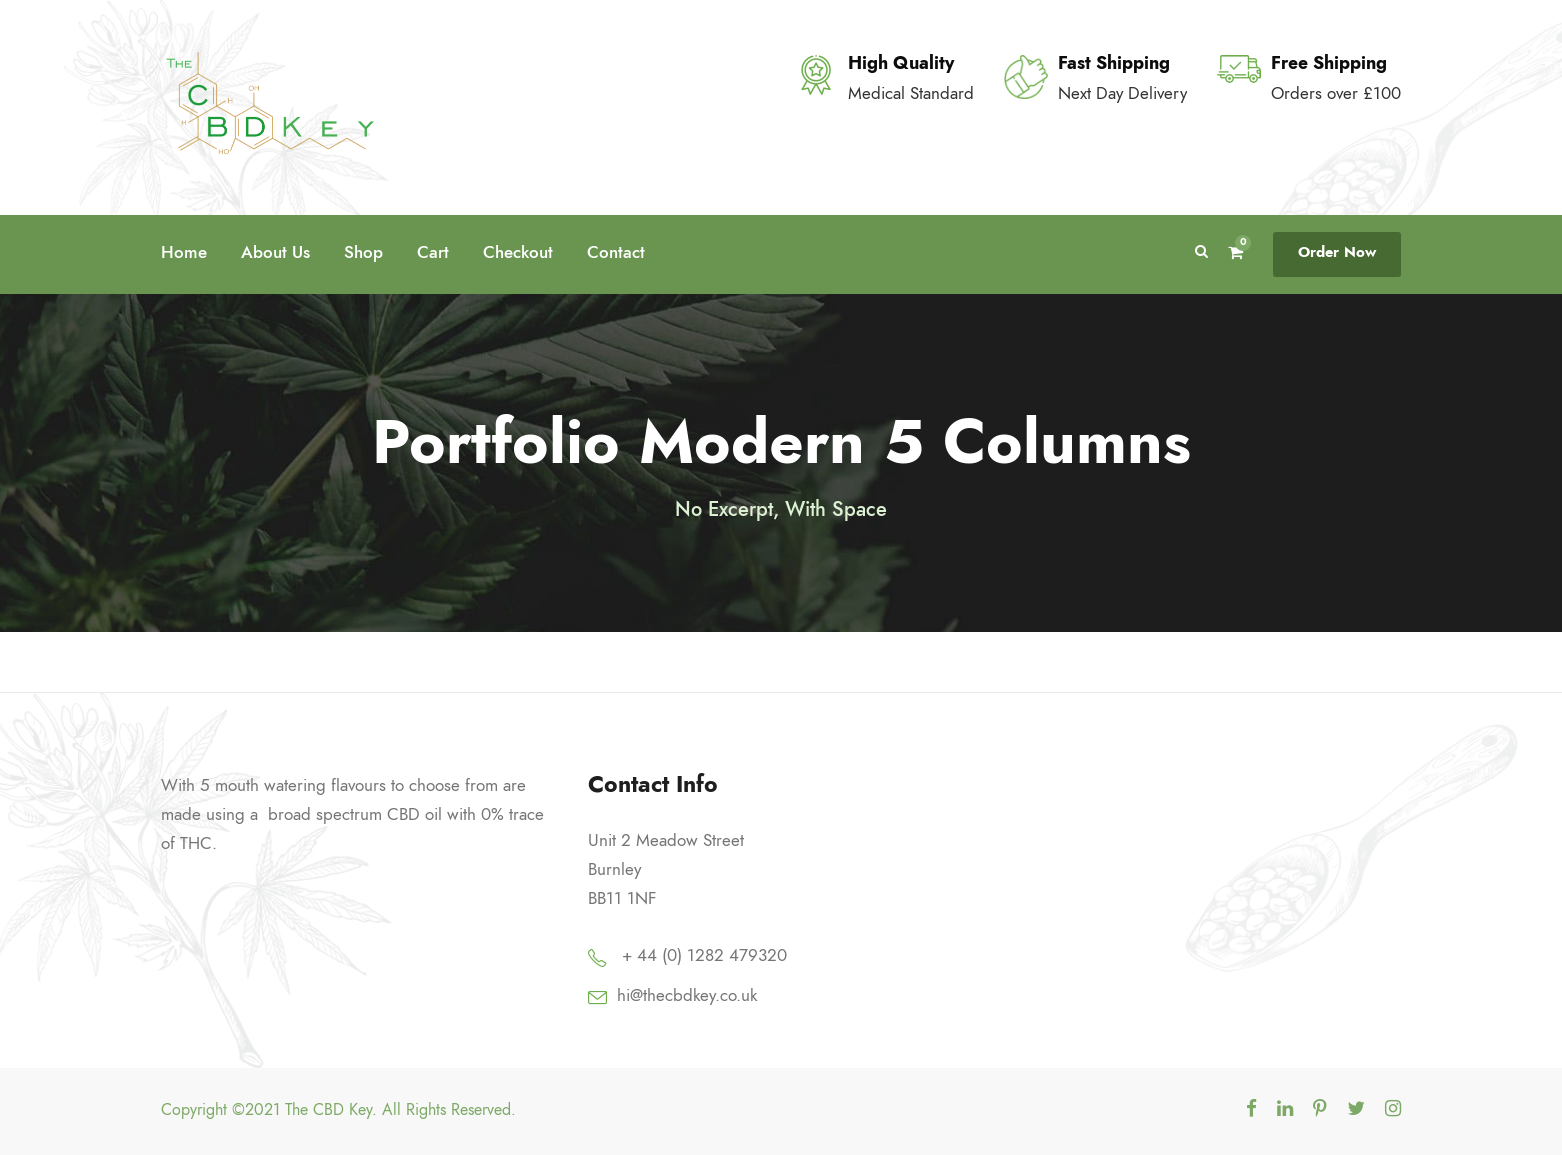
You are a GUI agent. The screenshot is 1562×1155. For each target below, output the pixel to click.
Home (184, 252)
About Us (275, 252)
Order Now (1337, 252)
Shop (363, 252)
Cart (433, 252)
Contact (616, 252)
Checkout (518, 252)
